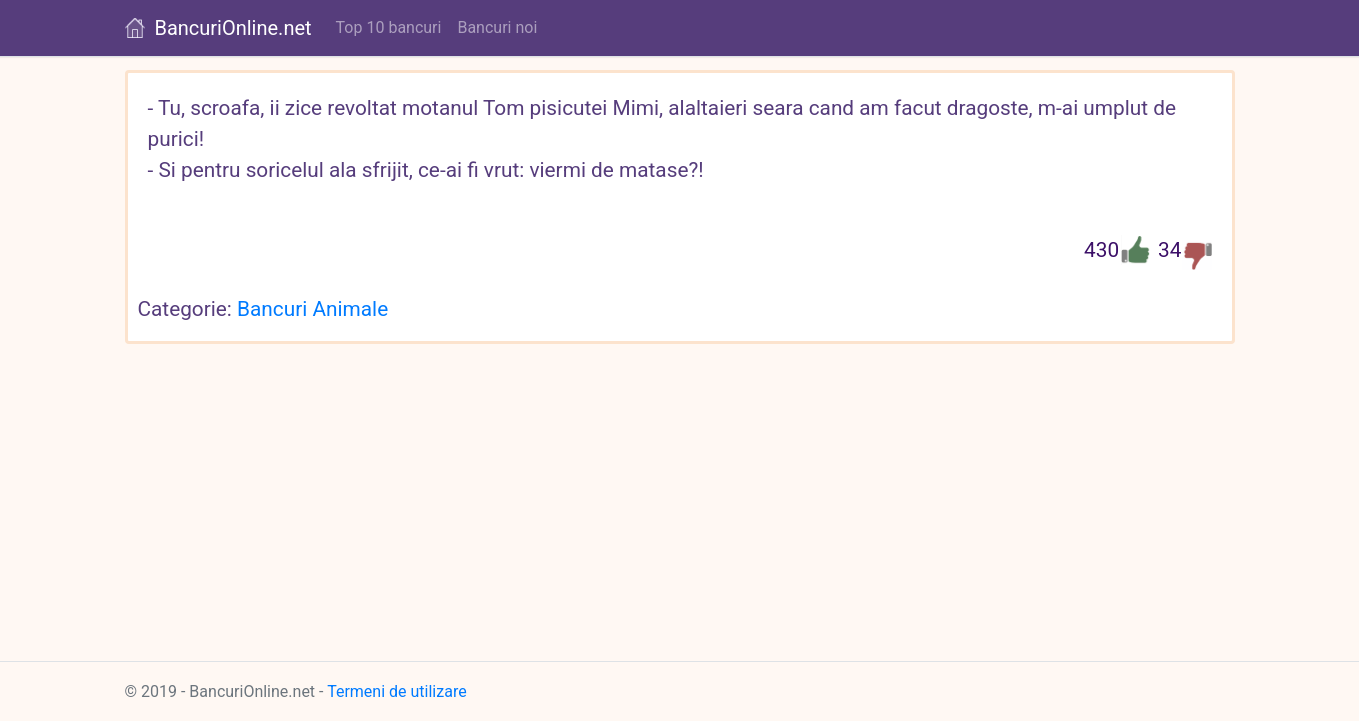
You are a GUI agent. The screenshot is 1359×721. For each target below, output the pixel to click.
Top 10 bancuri (389, 27)
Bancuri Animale (312, 309)
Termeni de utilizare (397, 691)
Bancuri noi (497, 27)
